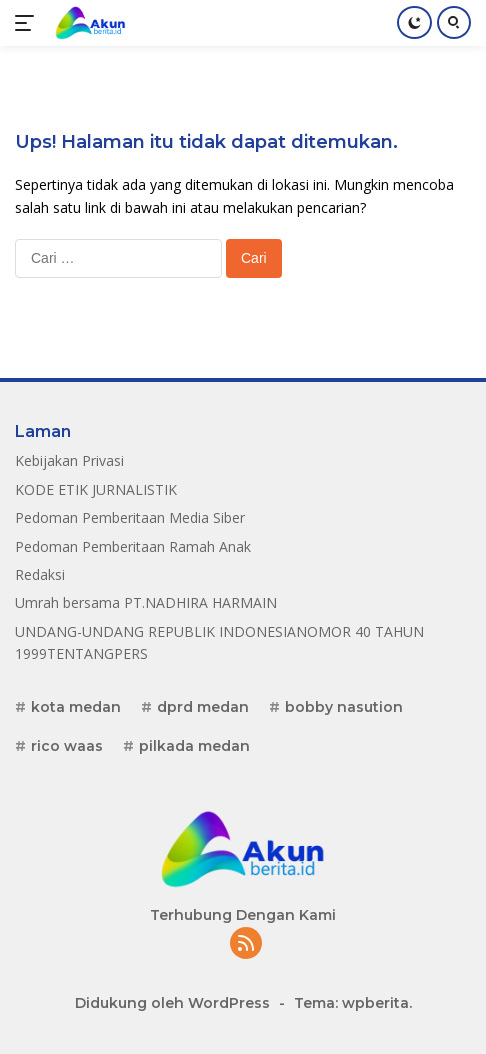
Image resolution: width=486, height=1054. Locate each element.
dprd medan (203, 707)
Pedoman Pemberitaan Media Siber (130, 517)
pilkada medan (194, 746)
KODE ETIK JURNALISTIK (96, 489)
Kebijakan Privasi (69, 460)
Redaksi (40, 574)
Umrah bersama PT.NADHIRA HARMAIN (146, 602)
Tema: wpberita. (353, 1003)
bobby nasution (344, 707)
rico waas (67, 746)
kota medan (76, 707)
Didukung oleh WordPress (172, 1003)
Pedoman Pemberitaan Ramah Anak (133, 546)
